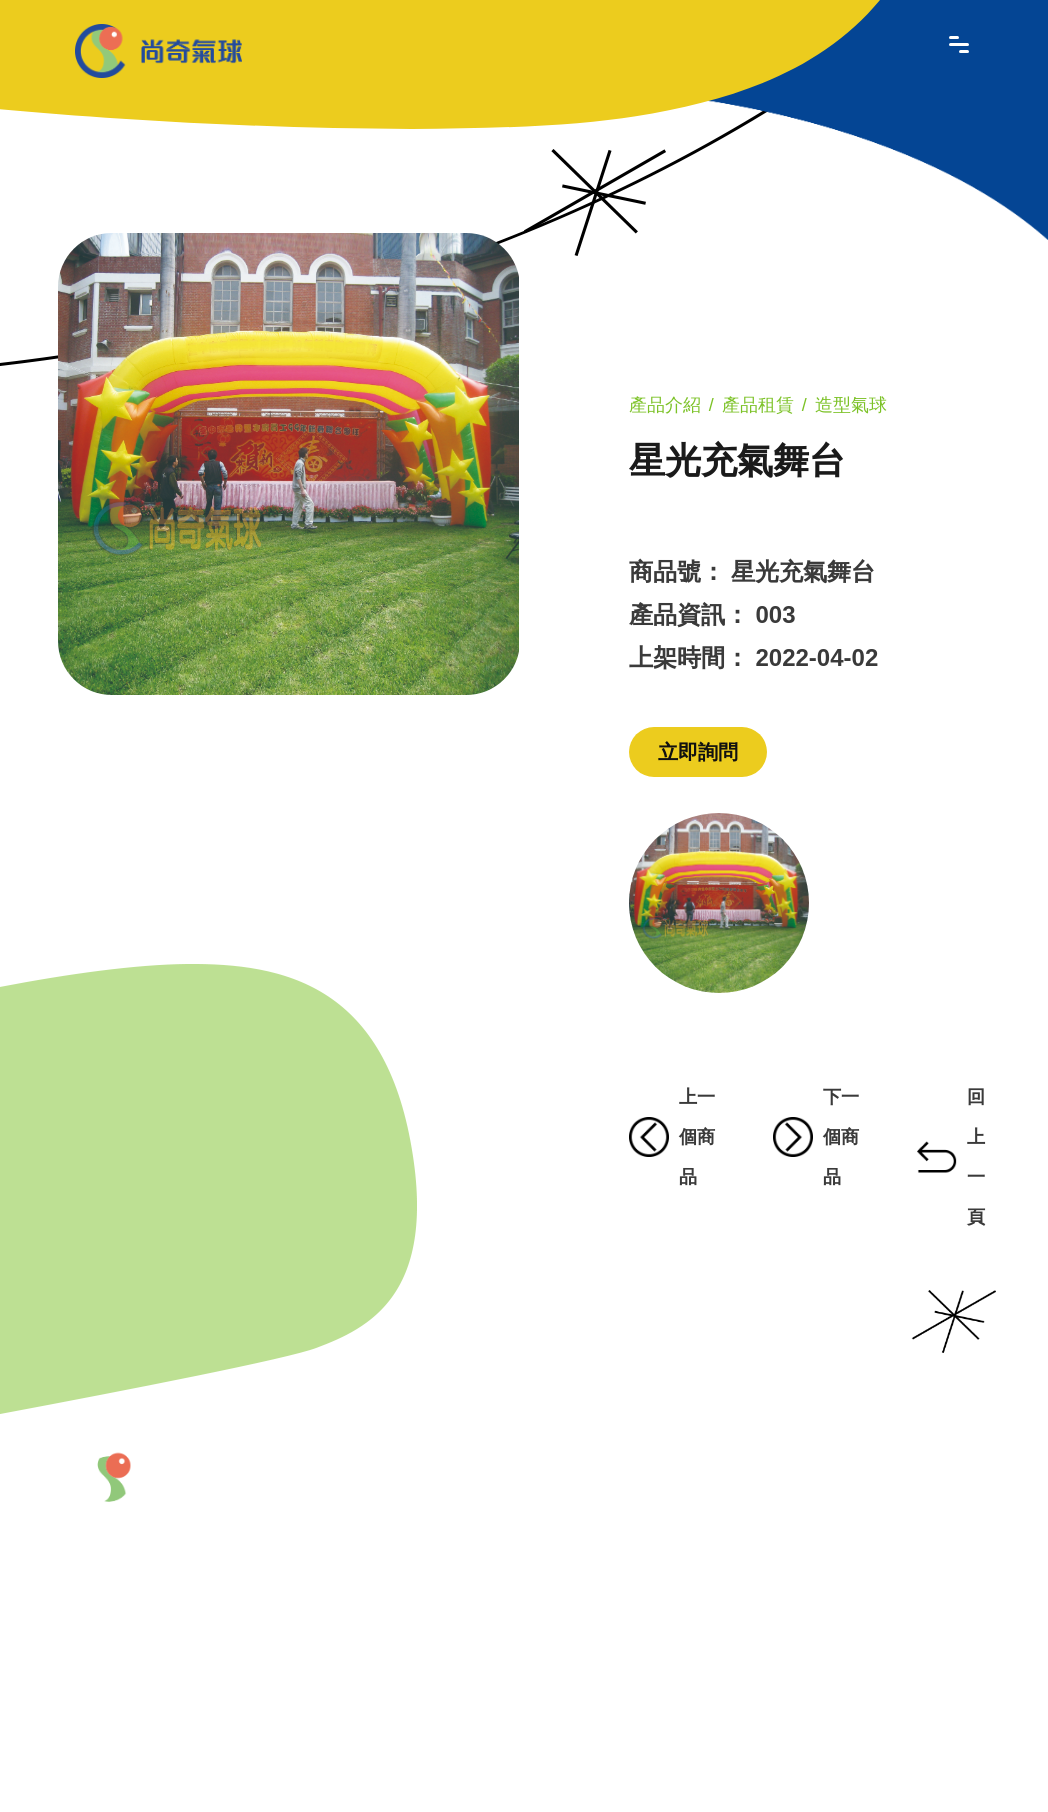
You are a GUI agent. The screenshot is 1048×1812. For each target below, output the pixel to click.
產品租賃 (758, 405)
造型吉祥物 (738, 1527)
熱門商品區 (738, 1608)
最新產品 (561, 1475)
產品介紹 (665, 405)
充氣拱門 (667, 1567)
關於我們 (443, 1475)
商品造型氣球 (667, 1527)
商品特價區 (738, 1660)
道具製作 (667, 1648)
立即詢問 (698, 752)
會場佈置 (667, 1596)
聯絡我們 (443, 1702)
